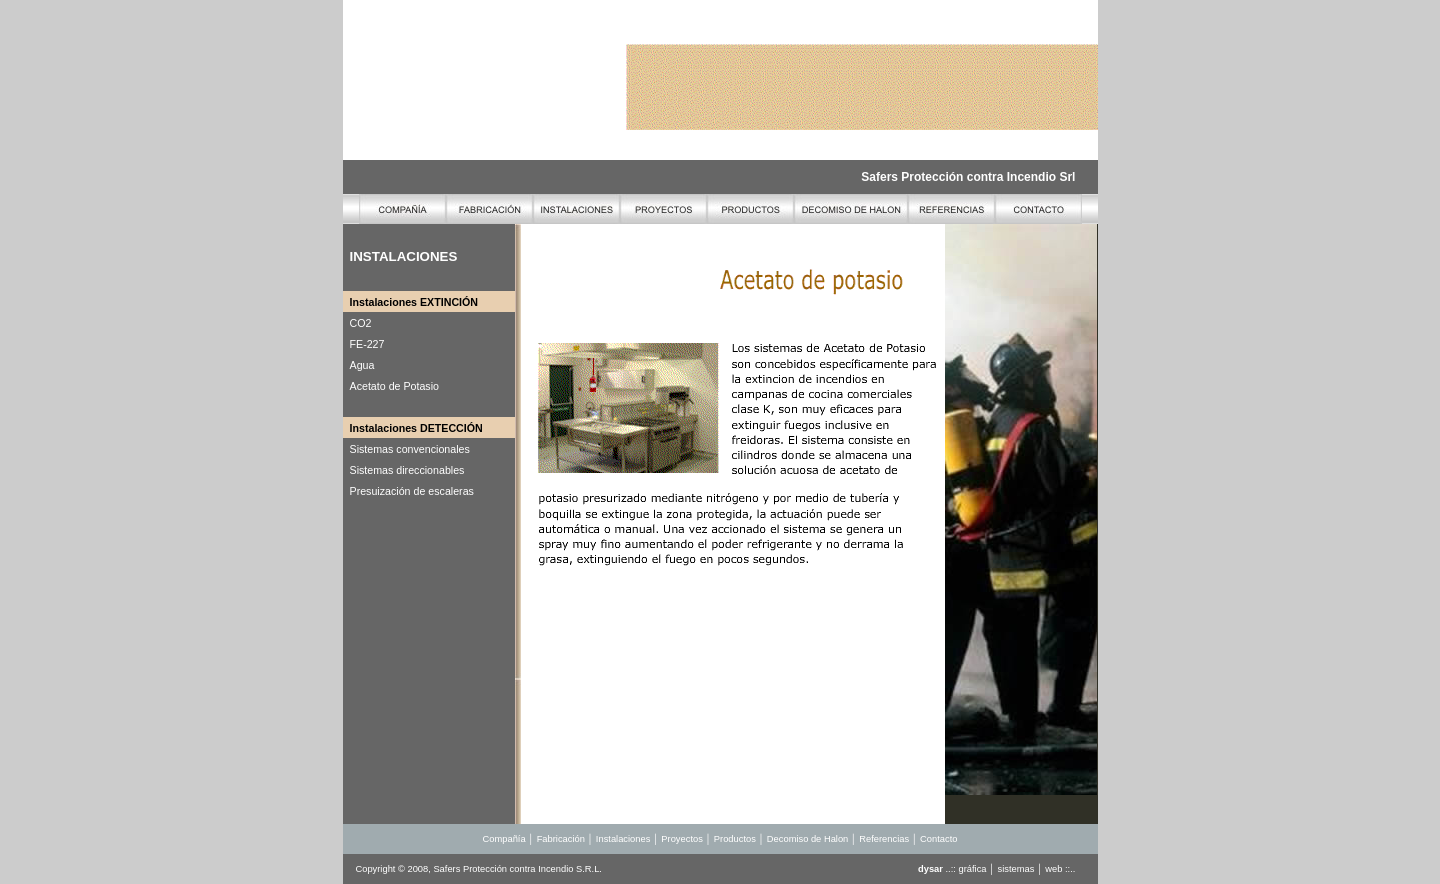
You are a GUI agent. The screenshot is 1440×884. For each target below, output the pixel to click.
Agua (362, 365)
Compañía (504, 839)
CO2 (361, 323)
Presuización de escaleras (412, 491)
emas (380, 449)
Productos (735, 839)
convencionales (431, 449)
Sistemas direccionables (407, 470)
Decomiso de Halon (807, 839)
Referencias (884, 839)
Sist (359, 449)
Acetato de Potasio (394, 386)
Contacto (938, 839)
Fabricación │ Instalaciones (595, 839)
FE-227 (367, 344)
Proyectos (683, 839)
